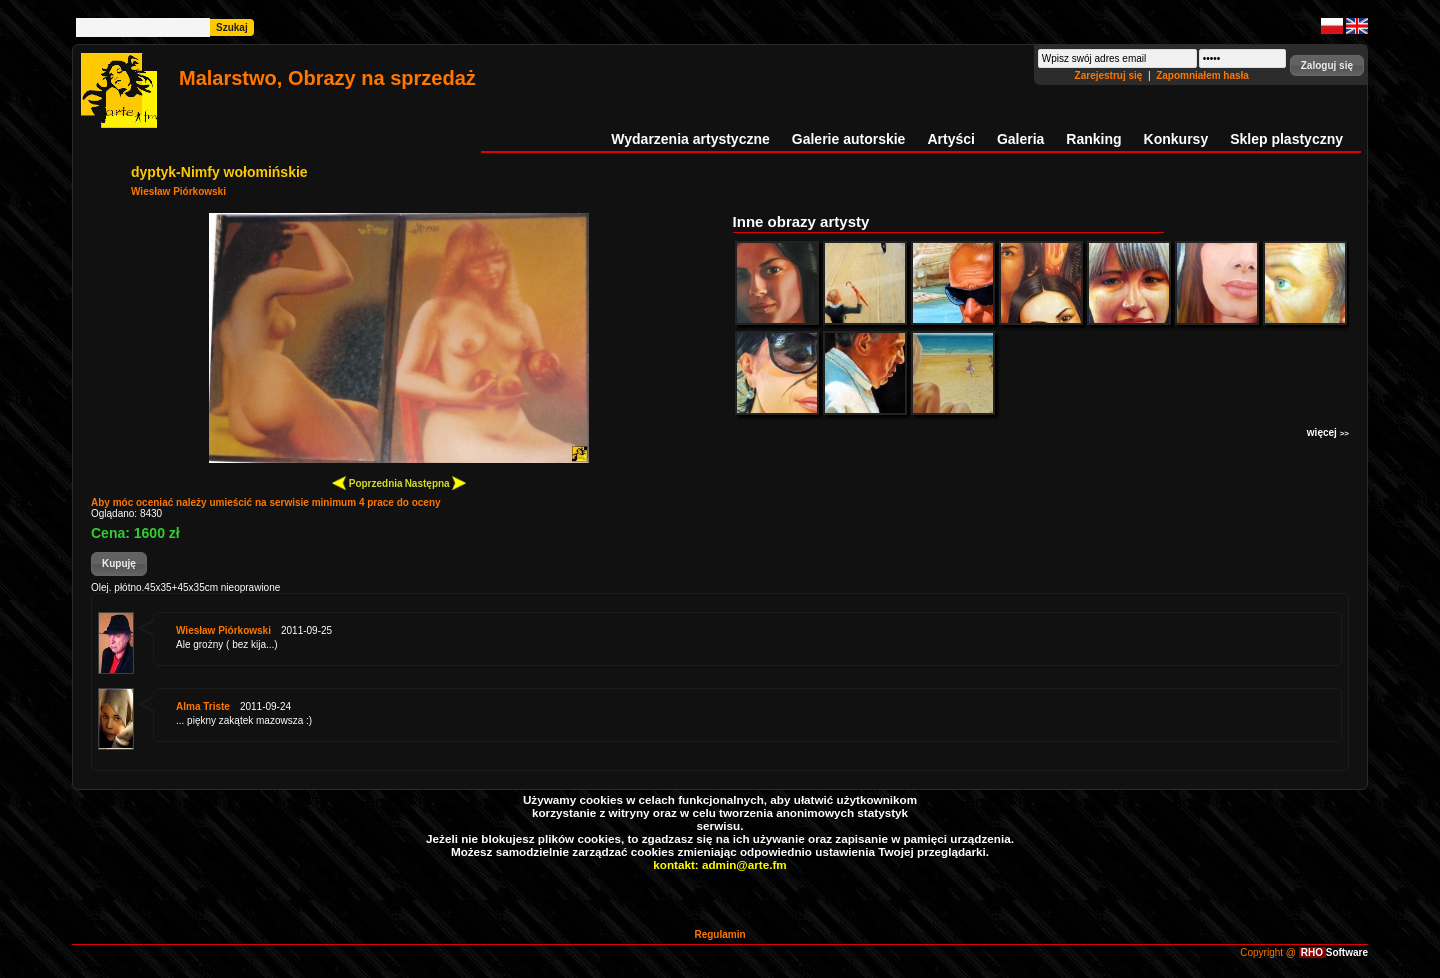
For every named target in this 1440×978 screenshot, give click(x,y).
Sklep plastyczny (1286, 139)
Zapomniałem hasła (1202, 75)
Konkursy (1176, 139)
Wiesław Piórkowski (178, 191)
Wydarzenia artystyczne (690, 139)
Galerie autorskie (849, 139)
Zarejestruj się (1110, 75)
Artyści (950, 139)
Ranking (1093, 139)
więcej (1328, 432)
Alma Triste (203, 706)
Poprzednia (367, 482)
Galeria (1020, 139)
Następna (436, 482)
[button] (1327, 65)
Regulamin (719, 934)
